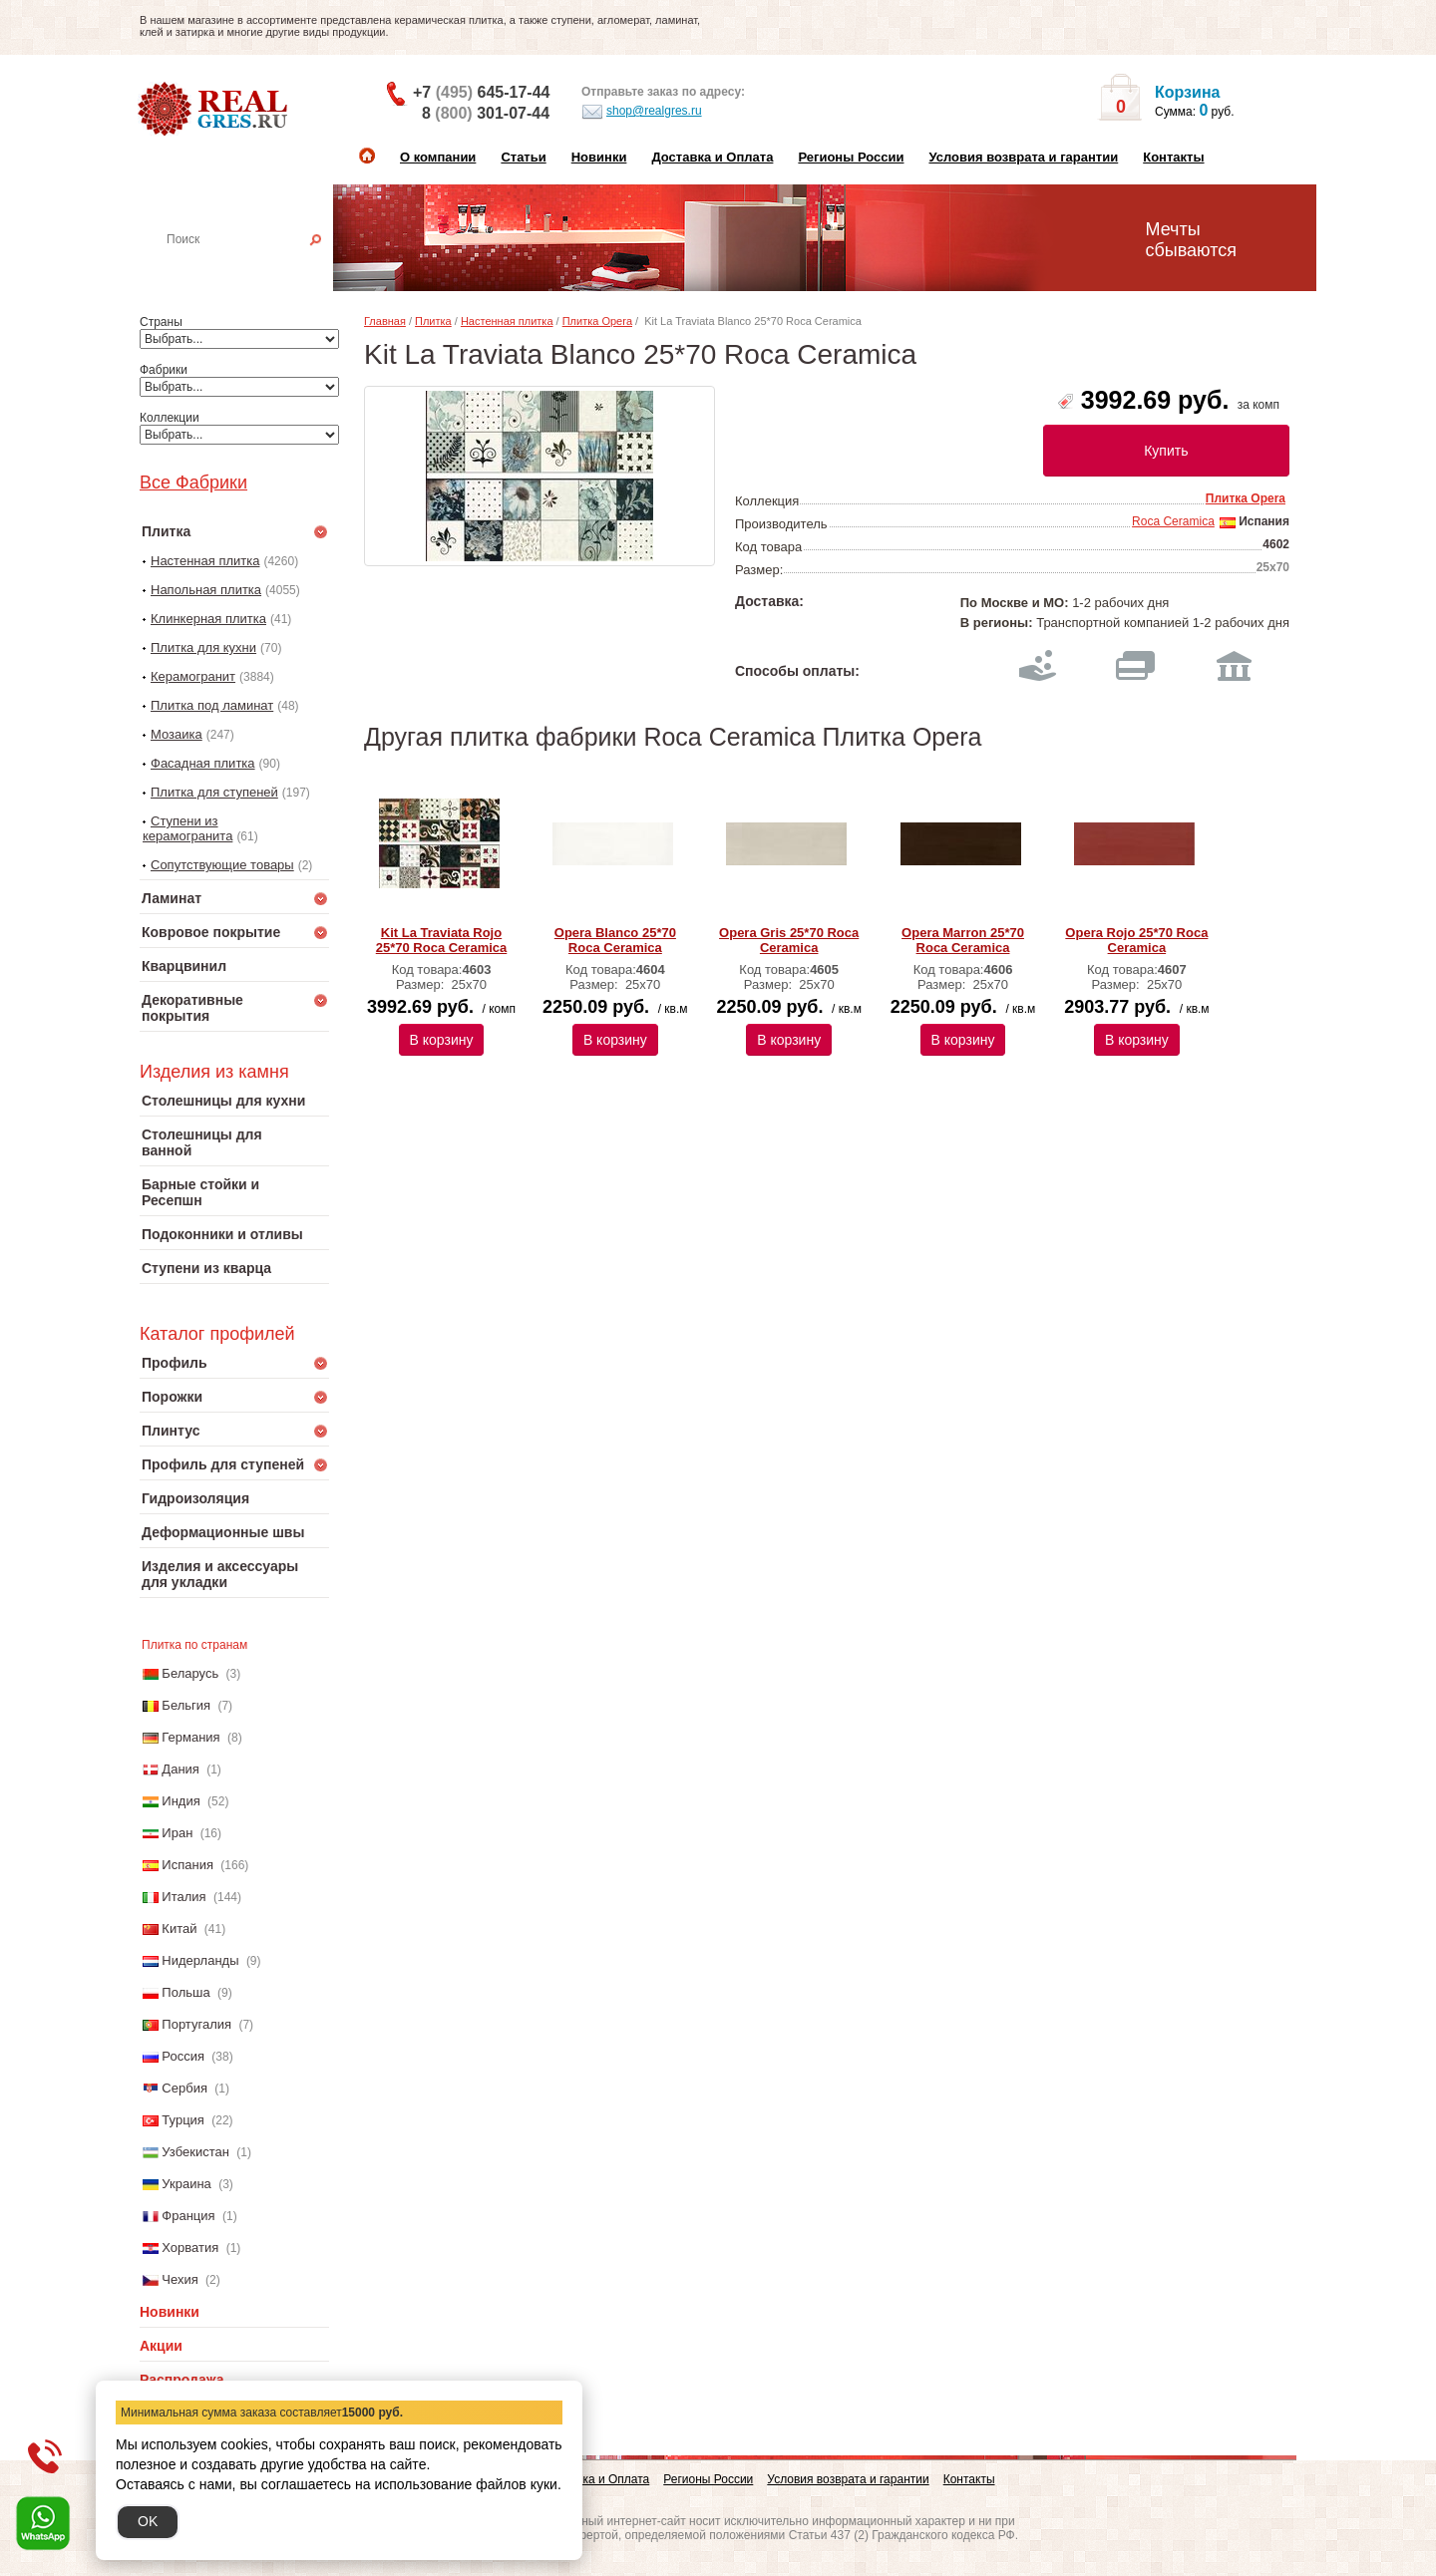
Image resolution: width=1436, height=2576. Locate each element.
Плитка (433, 321)
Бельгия (186, 1705)
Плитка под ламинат (212, 705)
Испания (187, 1864)
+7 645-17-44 (481, 92)
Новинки (599, 157)
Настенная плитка (255, 267)
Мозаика (176, 734)
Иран (177, 1832)
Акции (161, 2346)
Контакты (1173, 157)
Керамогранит (193, 676)
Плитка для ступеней (214, 792)
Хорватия (190, 2247)
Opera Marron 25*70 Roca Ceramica (962, 940)
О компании (438, 157)
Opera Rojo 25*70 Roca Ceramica (1136, 940)
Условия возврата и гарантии (1023, 157)
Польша (185, 1992)
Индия (180, 1800)
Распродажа (182, 2380)
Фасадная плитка (203, 763)
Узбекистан (195, 2151)
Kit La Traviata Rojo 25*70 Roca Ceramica (442, 940)
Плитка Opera (597, 321)
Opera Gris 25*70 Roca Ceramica (789, 940)
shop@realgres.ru (641, 112)
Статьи (523, 157)
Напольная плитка (206, 589)
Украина (186, 2183)
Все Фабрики (193, 482)
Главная (385, 321)
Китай (179, 1928)
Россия (183, 2056)
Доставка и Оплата (712, 157)
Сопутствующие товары (222, 864)
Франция (188, 2215)
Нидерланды (200, 1960)
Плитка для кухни (203, 647)
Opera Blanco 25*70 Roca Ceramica (615, 940)
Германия (190, 1737)
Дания (180, 1769)
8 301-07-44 (485, 113)
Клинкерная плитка (208, 618)
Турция (183, 2119)
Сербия (184, 2088)
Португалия (196, 2024)
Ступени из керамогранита (187, 828)
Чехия (179, 2279)
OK (148, 2521)
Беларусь (190, 1673)
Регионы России (850, 157)
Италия (183, 1896)
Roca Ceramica (1173, 521)
